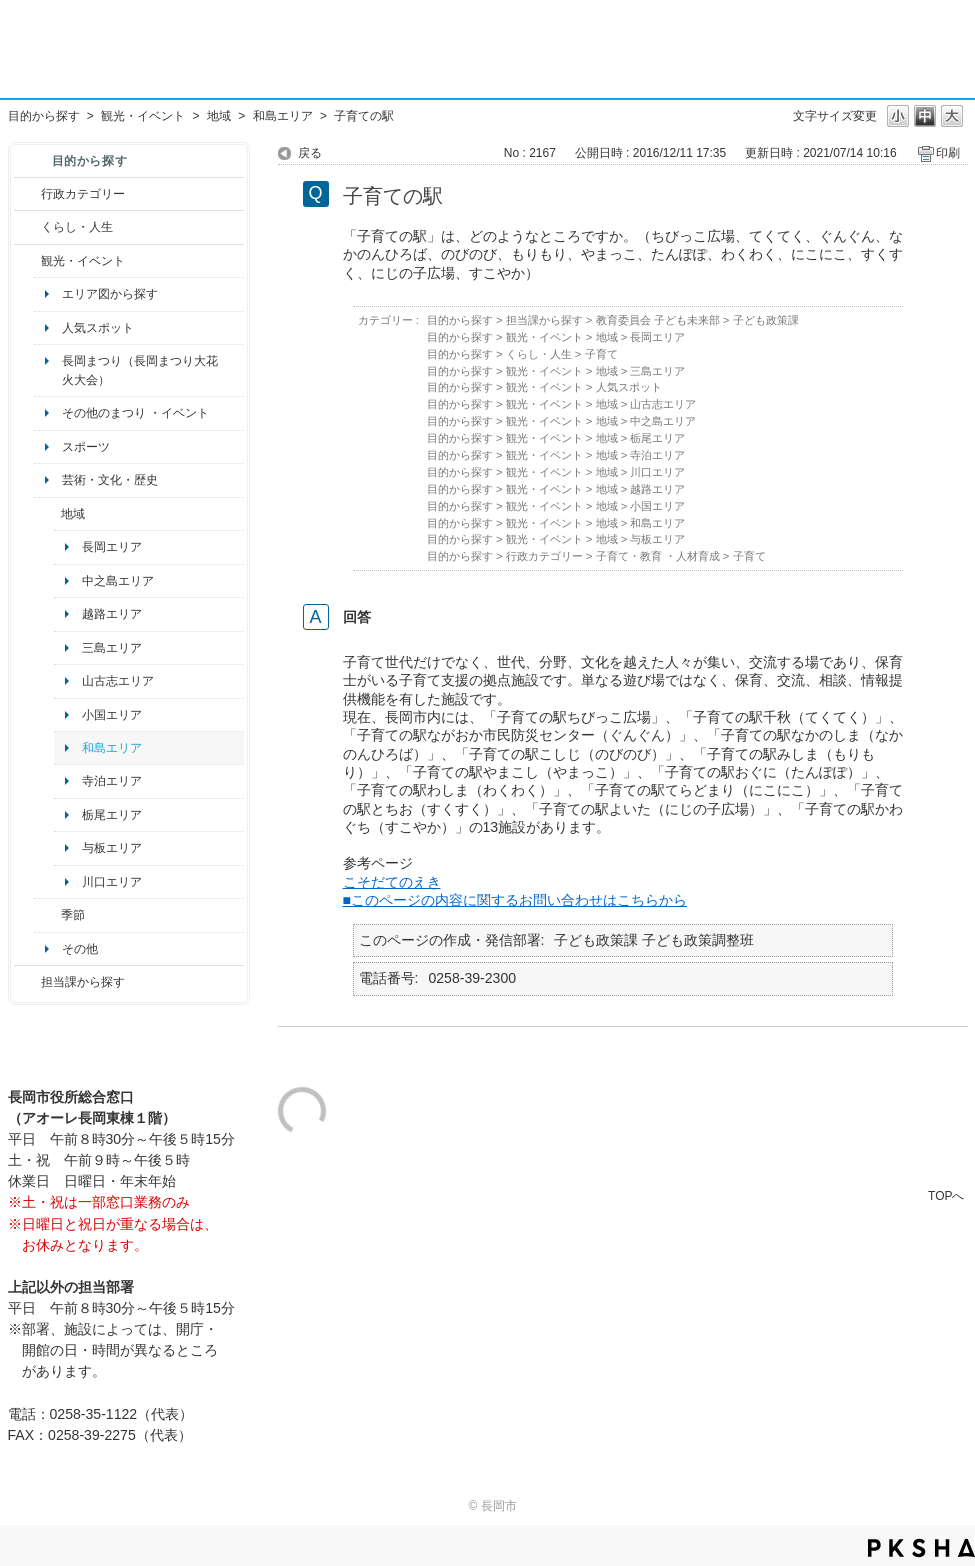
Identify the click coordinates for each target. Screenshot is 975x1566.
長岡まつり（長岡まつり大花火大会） (140, 370)
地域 (219, 116)
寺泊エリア (112, 781)
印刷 (948, 153)
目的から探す (44, 116)
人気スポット (98, 328)
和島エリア (283, 116)
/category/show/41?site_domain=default (47, 514)
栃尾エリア (112, 815)
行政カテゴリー (83, 194)
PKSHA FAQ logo (921, 1548)
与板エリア (112, 848)
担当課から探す (83, 982)
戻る (310, 153)
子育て (601, 354)
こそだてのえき (392, 882)
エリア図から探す (110, 294)
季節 (73, 915)
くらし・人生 (77, 227)
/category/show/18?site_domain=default (27, 261)
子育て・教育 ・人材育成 (658, 556)
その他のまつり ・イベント (135, 413)
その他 (80, 949)
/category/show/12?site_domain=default (27, 227)
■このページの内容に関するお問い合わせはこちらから (515, 900)
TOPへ (946, 1195)
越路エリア (112, 614)
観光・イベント (143, 116)
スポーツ (86, 447)
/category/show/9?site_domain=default (27, 982)
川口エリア (112, 882)
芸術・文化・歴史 (110, 480)
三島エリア (112, 648)
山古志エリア (118, 681)
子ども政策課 (766, 320)
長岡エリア (112, 547)
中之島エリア (118, 581)
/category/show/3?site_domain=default (27, 194)
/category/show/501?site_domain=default (47, 915)
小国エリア (112, 715)
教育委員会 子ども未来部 (658, 320)
